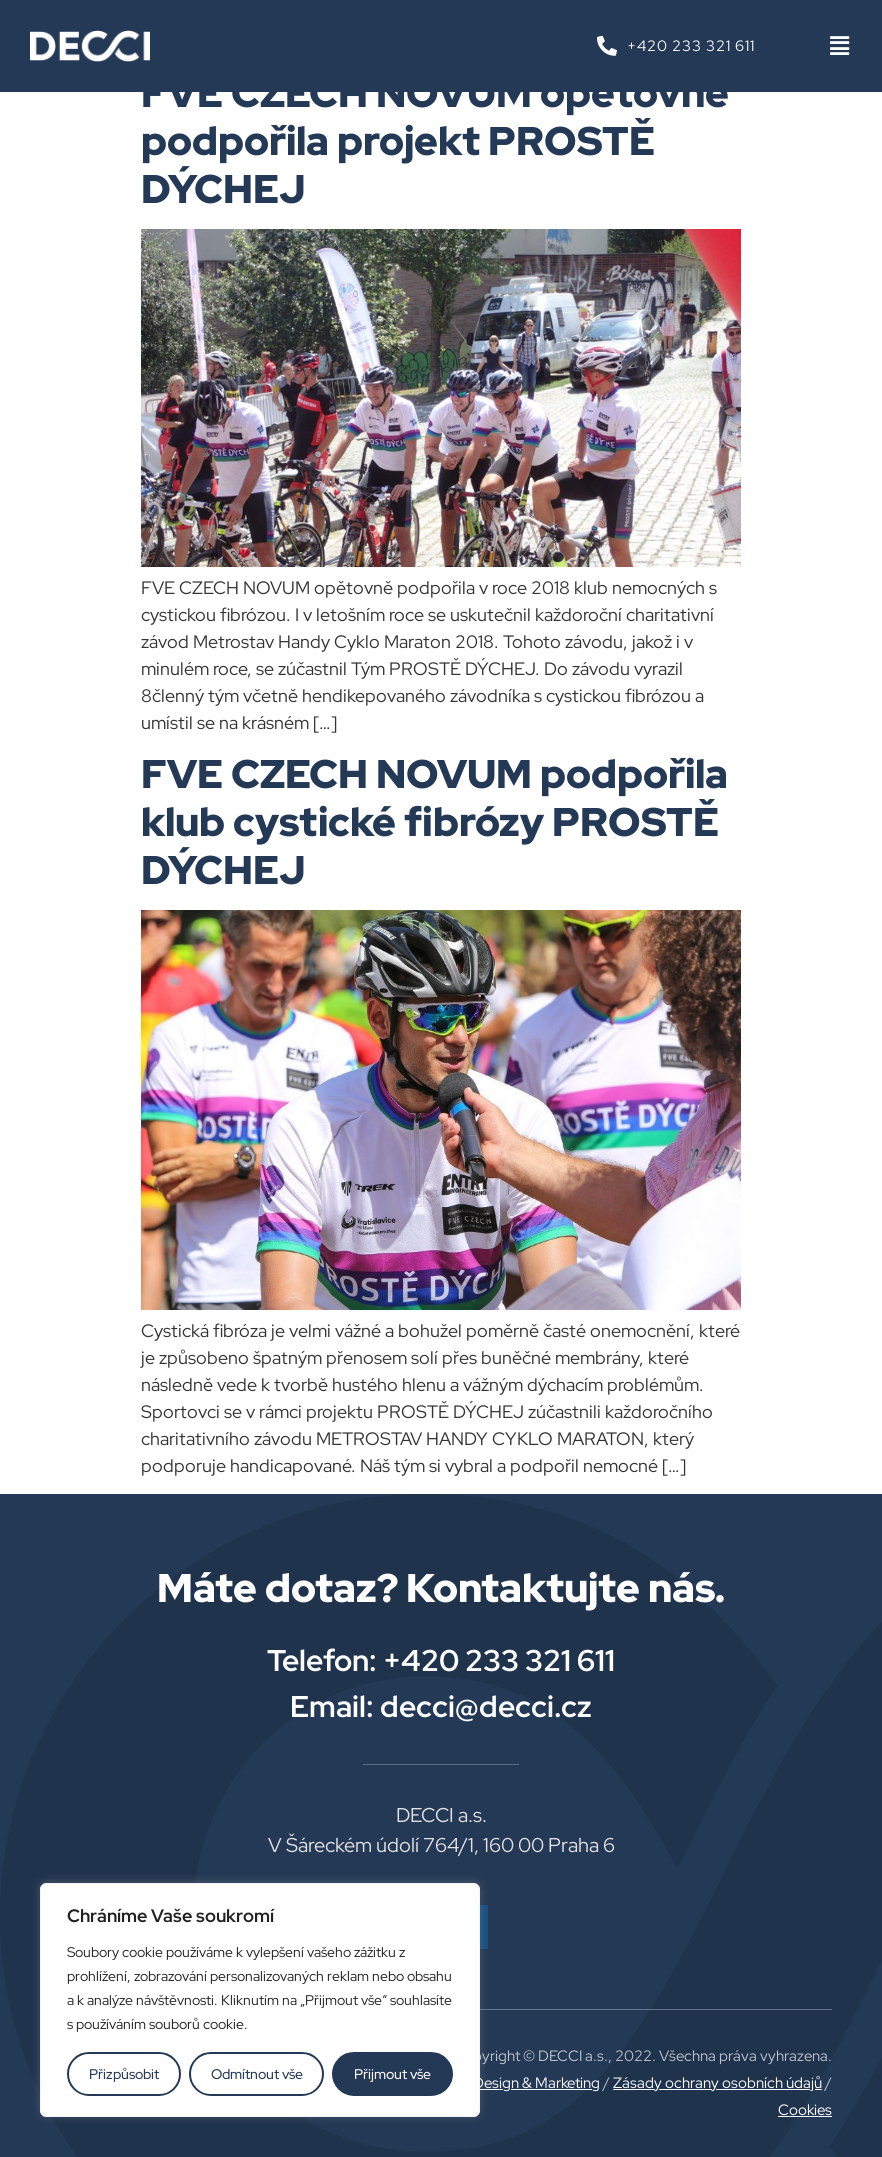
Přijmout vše (392, 2074)
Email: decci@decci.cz (441, 1706)
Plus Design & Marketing (521, 2083)
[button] (839, 46)
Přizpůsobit (124, 2074)
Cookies (805, 2110)
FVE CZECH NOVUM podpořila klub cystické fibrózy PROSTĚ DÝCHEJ (434, 821)
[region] (260, 2000)
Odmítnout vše (257, 2074)
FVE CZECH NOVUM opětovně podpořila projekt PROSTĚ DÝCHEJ (435, 140)
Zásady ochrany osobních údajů (717, 2083)
